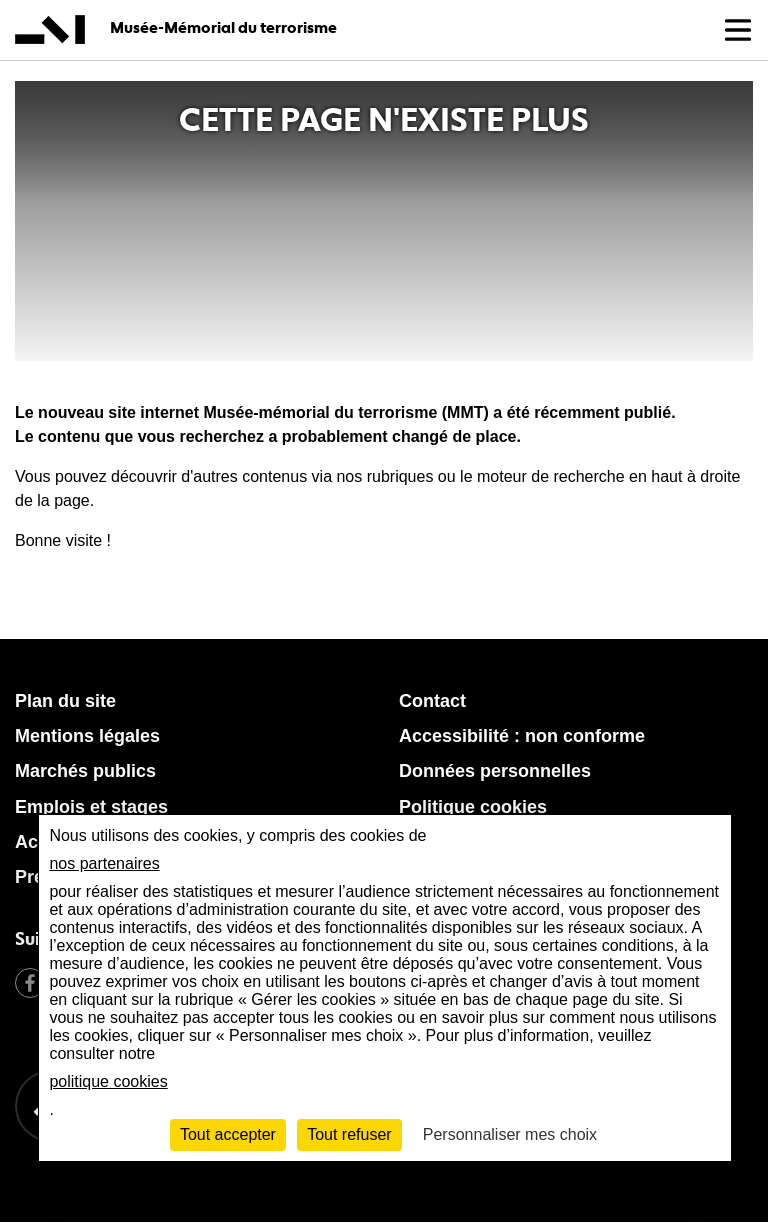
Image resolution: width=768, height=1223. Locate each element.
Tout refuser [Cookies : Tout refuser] (349, 1134)
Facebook (30, 983)
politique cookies (108, 1081)
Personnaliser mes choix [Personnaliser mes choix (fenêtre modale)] (510, 1134)
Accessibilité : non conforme (522, 736)
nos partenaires (104, 863)
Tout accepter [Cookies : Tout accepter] (228, 1134)
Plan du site (65, 701)
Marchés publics (85, 771)
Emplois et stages (91, 807)
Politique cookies (473, 807)
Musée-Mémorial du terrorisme (223, 27)
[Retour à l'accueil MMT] (454, 1164)
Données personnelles (495, 771)
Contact (432, 701)
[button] (738, 30)
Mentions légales (87, 736)
